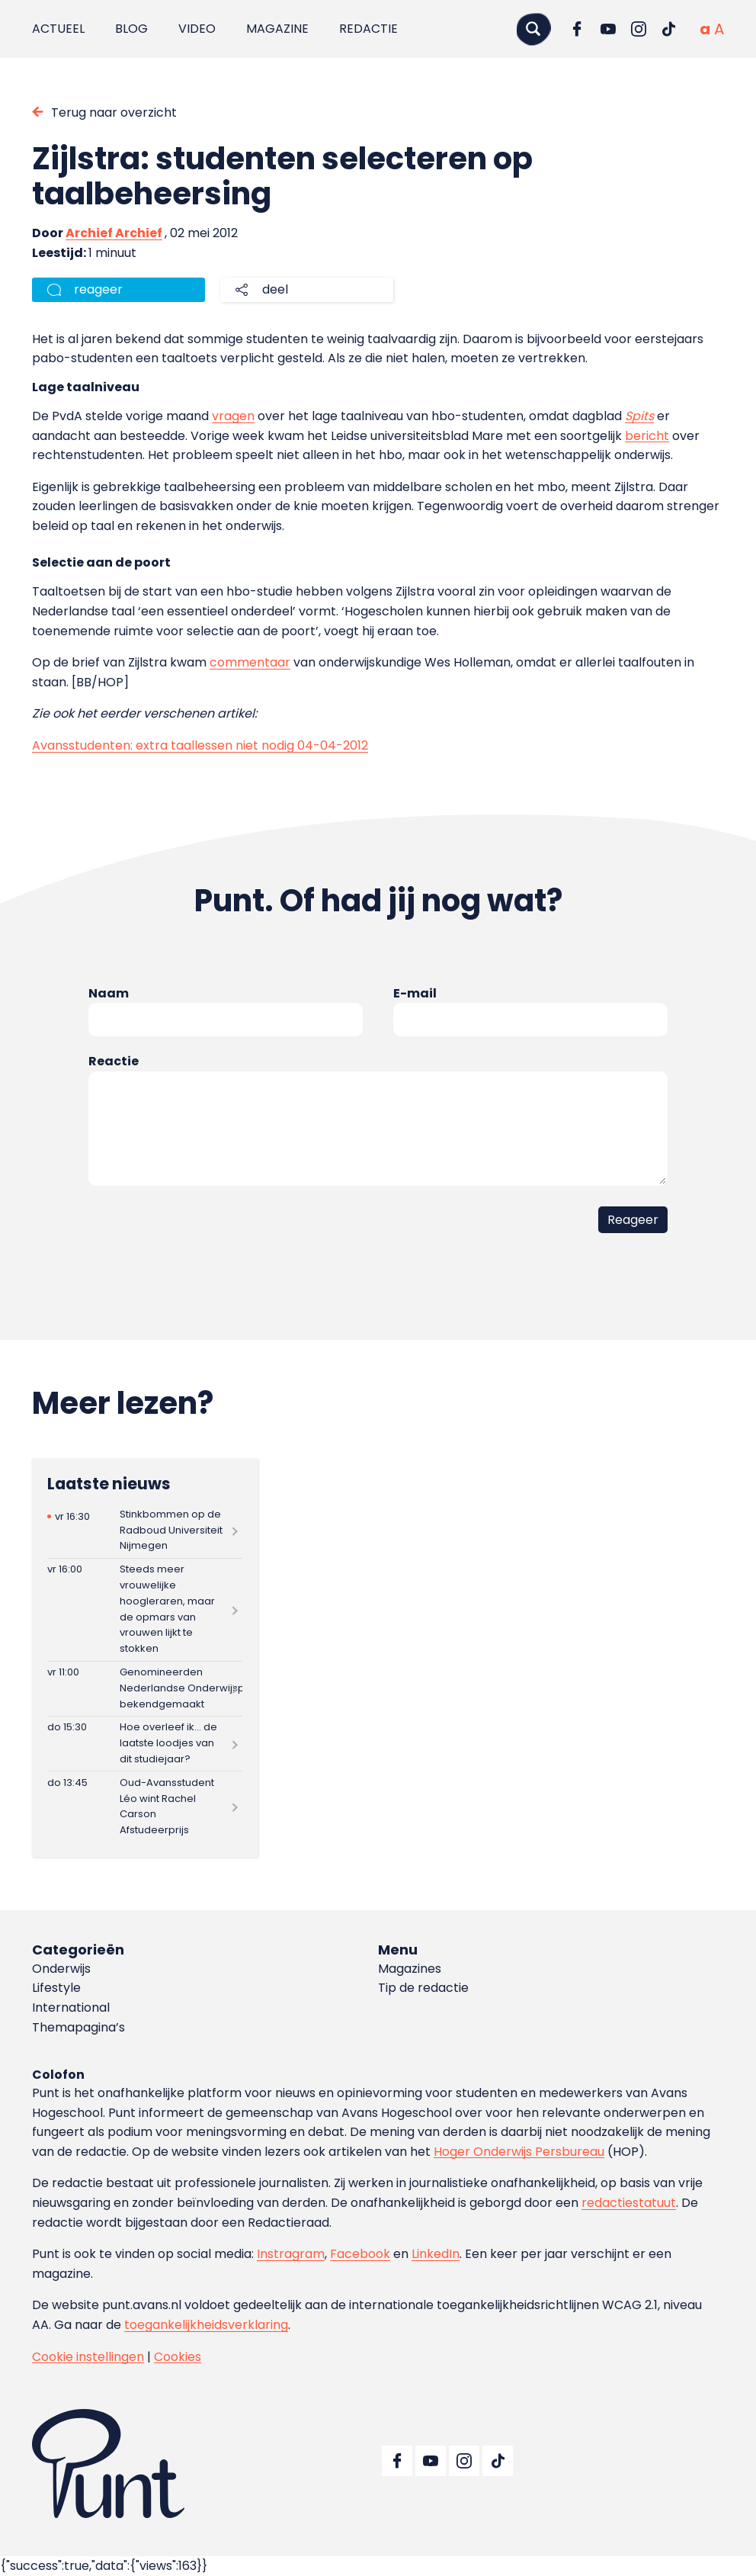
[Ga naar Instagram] (638, 29)
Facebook (360, 2254)
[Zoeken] (533, 28)
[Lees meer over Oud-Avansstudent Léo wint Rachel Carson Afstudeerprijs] (144, 1806)
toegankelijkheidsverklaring (206, 2324)
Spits (639, 416)
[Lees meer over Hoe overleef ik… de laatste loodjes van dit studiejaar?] (144, 1744)
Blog (131, 28)
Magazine (277, 28)
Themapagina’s (78, 2027)
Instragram (291, 2254)
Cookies (177, 2357)
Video (197, 28)
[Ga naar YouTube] (608, 29)
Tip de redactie (423, 1987)
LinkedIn (436, 2254)
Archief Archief (114, 233)
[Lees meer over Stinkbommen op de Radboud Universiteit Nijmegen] (144, 1530)
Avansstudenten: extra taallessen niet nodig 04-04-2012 (200, 745)
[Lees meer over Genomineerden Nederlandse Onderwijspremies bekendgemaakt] (144, 1689)
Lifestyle (56, 1987)
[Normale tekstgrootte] (705, 29)
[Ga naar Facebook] (577, 29)
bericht (647, 436)
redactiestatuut (628, 2202)
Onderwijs (61, 1968)
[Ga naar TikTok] (669, 29)
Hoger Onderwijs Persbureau (519, 2151)
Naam (108, 993)
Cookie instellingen (88, 2357)
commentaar (250, 662)
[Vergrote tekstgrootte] (719, 29)
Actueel (58, 28)
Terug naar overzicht (114, 112)
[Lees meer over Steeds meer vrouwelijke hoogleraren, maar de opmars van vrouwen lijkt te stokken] (144, 1610)
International (71, 2007)
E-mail (415, 993)
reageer (98, 289)
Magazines (409, 1968)
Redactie (368, 28)
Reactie (113, 1061)
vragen (233, 416)
